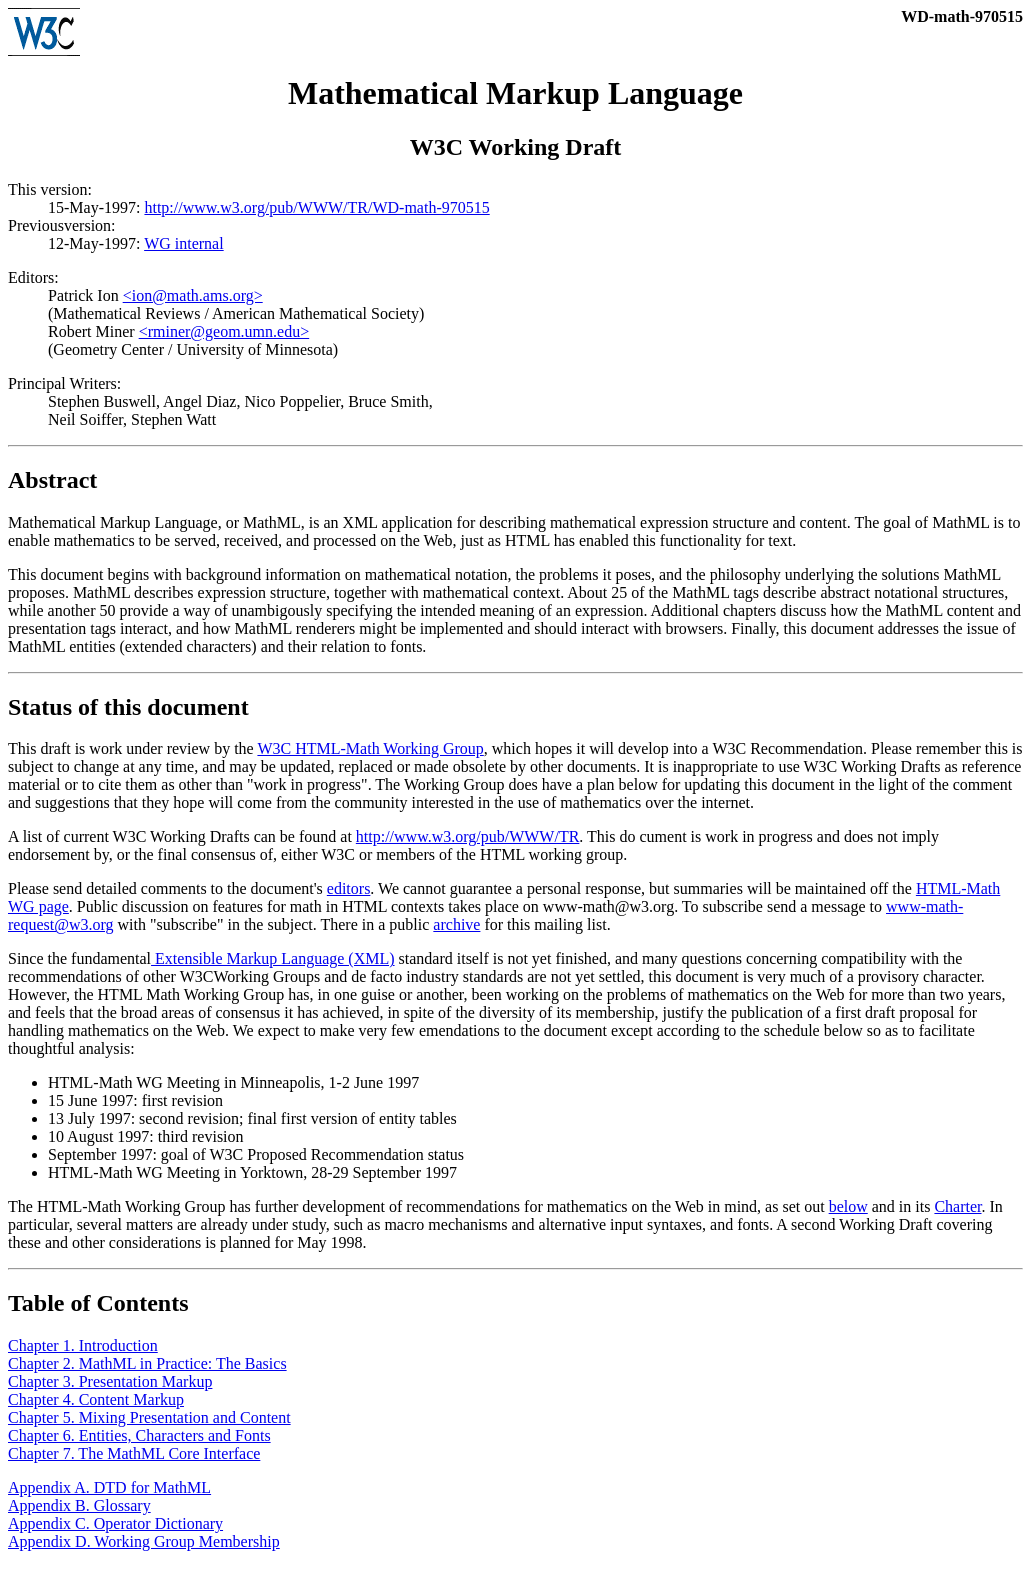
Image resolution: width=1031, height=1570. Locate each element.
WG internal (184, 246)
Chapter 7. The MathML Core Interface (134, 1456)
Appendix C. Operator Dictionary (115, 1526)
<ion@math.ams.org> (193, 298)
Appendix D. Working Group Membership (144, 1544)
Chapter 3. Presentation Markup (110, 1384)
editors (349, 891)
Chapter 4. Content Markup (96, 1402)
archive (456, 927)
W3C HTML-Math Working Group (370, 751)
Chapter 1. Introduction (83, 1348)
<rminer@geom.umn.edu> (224, 334)
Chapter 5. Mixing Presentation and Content (149, 1420)
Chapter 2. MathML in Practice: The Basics (147, 1366)
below (848, 1209)
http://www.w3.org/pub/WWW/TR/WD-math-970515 (316, 210)
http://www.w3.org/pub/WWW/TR (468, 839)
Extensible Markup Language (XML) (272, 961)
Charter (957, 1209)
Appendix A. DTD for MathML (109, 1490)
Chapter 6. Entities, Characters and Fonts (139, 1438)
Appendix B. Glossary (79, 1508)
